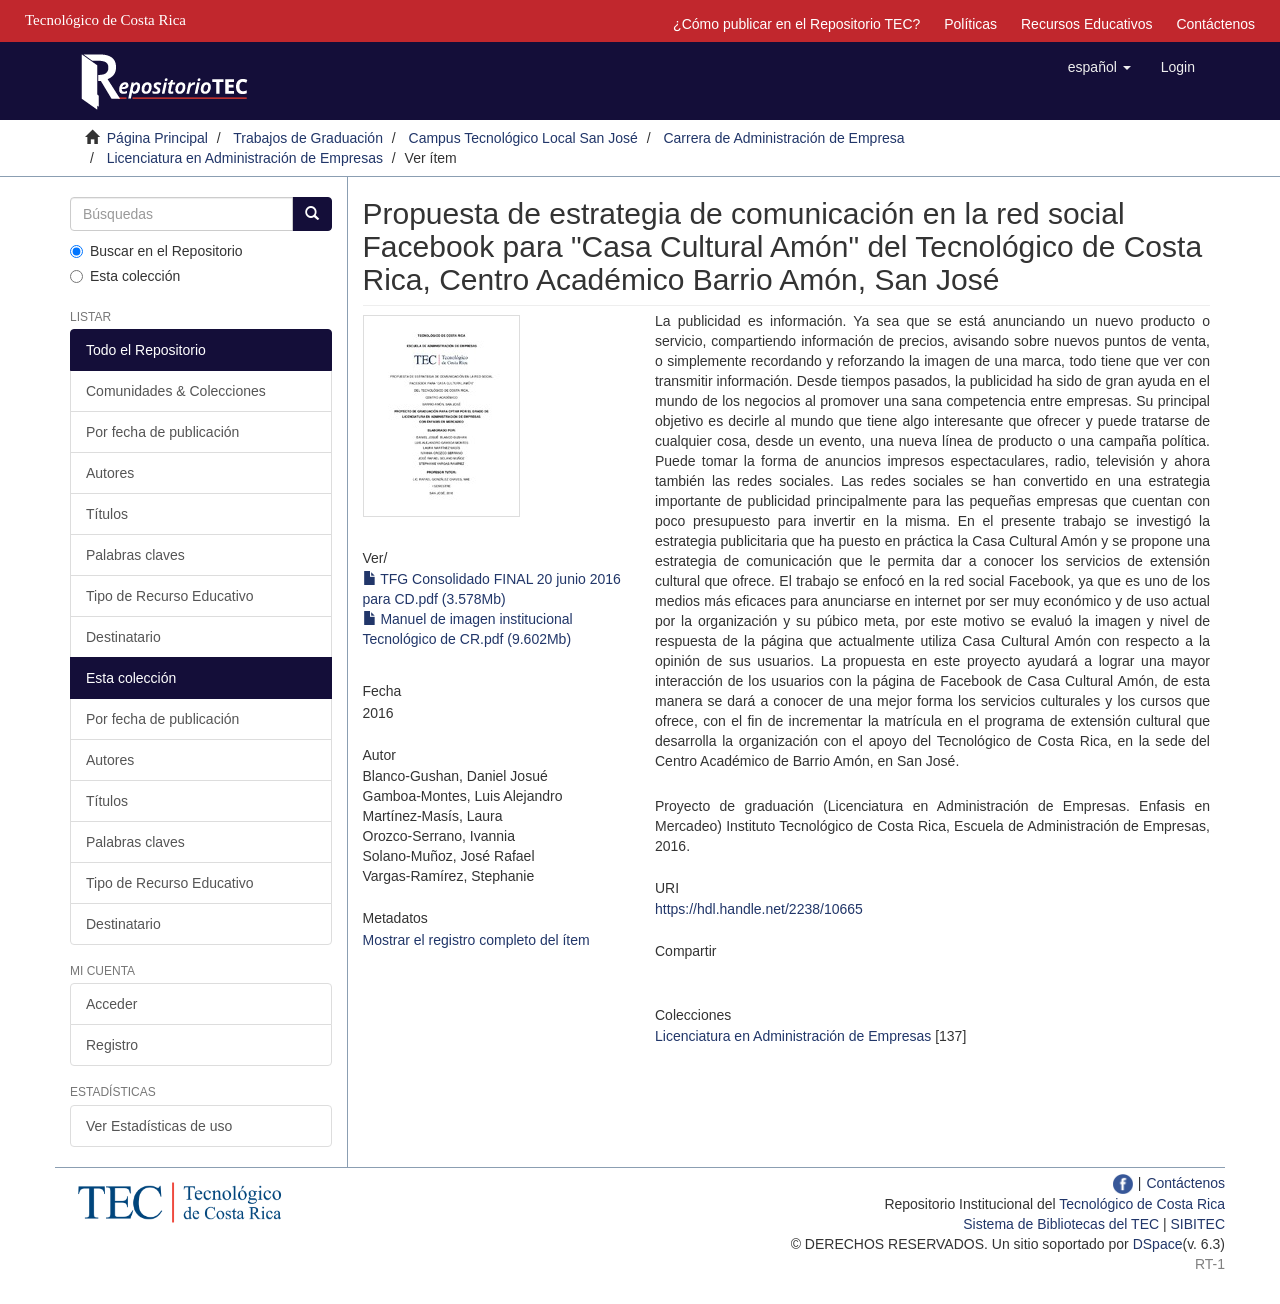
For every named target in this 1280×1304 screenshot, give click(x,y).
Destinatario (123, 637)
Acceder (111, 1004)
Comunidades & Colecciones (176, 391)
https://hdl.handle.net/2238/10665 (759, 909)
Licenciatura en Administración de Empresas (245, 158)
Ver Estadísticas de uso (159, 1126)
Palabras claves (135, 555)
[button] (1099, 67)
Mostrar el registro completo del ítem (476, 940)
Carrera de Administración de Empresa (783, 138)
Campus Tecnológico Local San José (523, 138)
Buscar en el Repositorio (156, 251)
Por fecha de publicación (162, 432)
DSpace (1158, 1244)
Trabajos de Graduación (308, 138)
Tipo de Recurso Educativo (170, 596)
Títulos (107, 514)
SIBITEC (1198, 1224)
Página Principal (157, 138)
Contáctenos (1215, 24)
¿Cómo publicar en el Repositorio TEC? (796, 24)
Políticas (970, 24)
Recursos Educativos (1087, 24)
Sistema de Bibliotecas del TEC (1061, 1224)
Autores (110, 473)
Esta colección (125, 276)
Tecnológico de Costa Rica (1142, 1204)
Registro (112, 1045)
